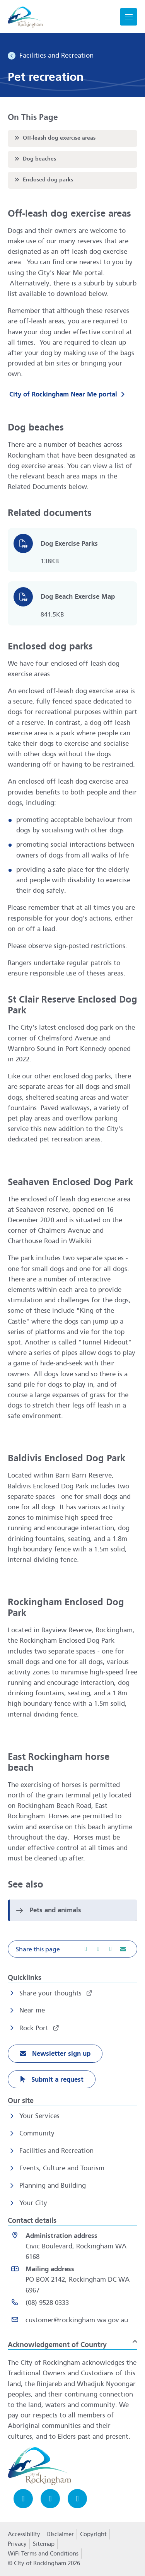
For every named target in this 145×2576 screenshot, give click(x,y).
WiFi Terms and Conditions (43, 2553)
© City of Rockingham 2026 (44, 2563)
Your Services (39, 2116)
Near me (32, 2010)
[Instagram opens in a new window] (50, 2498)
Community (37, 2133)
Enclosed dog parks (43, 179)
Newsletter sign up (60, 2054)
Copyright (93, 2534)
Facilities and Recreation (56, 2151)
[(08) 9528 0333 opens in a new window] (74, 2304)
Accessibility (24, 2534)
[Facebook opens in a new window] (23, 2498)
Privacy (17, 2546)
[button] (72, 1949)
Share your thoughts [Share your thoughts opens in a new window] (51, 1993)
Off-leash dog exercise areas (54, 137)
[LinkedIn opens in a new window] (77, 2498)
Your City (33, 2203)
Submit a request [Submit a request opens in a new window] (56, 2079)
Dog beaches (34, 158)
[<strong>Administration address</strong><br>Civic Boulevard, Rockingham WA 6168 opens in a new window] (74, 2246)
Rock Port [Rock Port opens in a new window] (34, 2028)
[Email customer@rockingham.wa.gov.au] (74, 2321)
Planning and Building (52, 2185)
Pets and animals (55, 1910)
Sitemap (44, 2543)
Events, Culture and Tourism (61, 2168)
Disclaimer (60, 2534)
